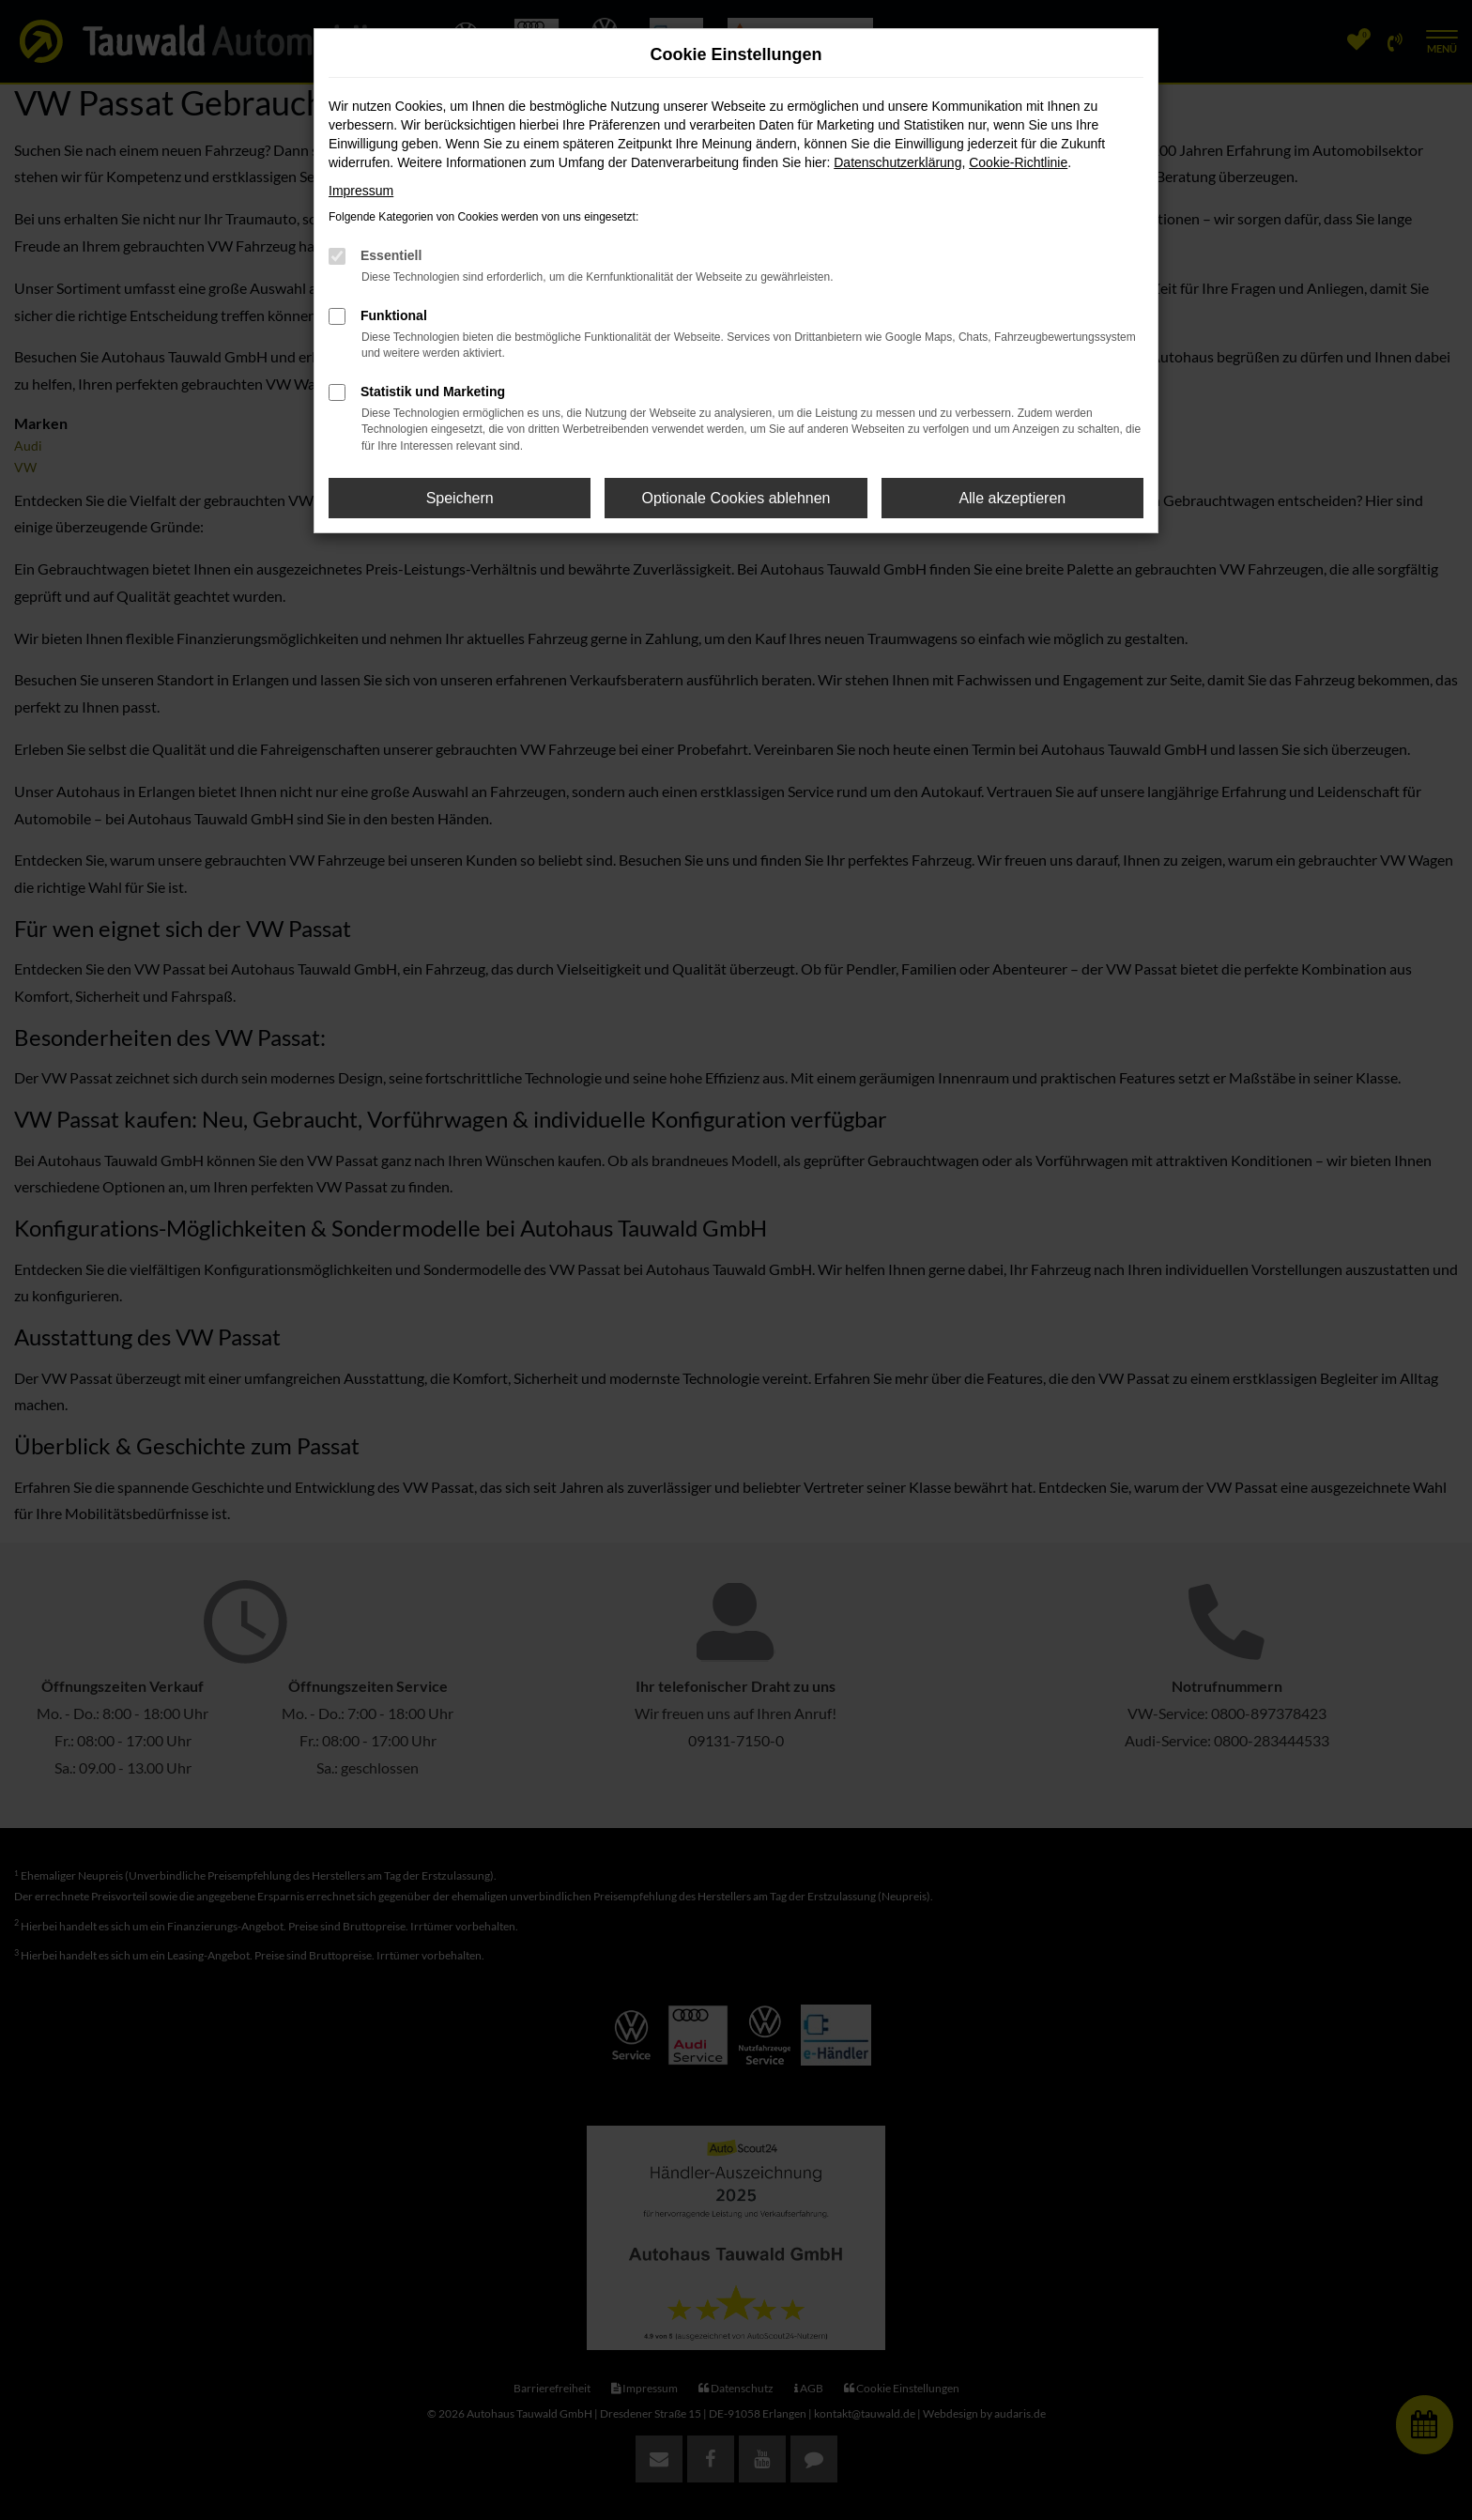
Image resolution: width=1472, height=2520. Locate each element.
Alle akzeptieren (1012, 498)
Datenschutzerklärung (897, 162)
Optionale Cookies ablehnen (735, 498)
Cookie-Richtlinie (1018, 162)
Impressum (361, 190)
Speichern (460, 498)
